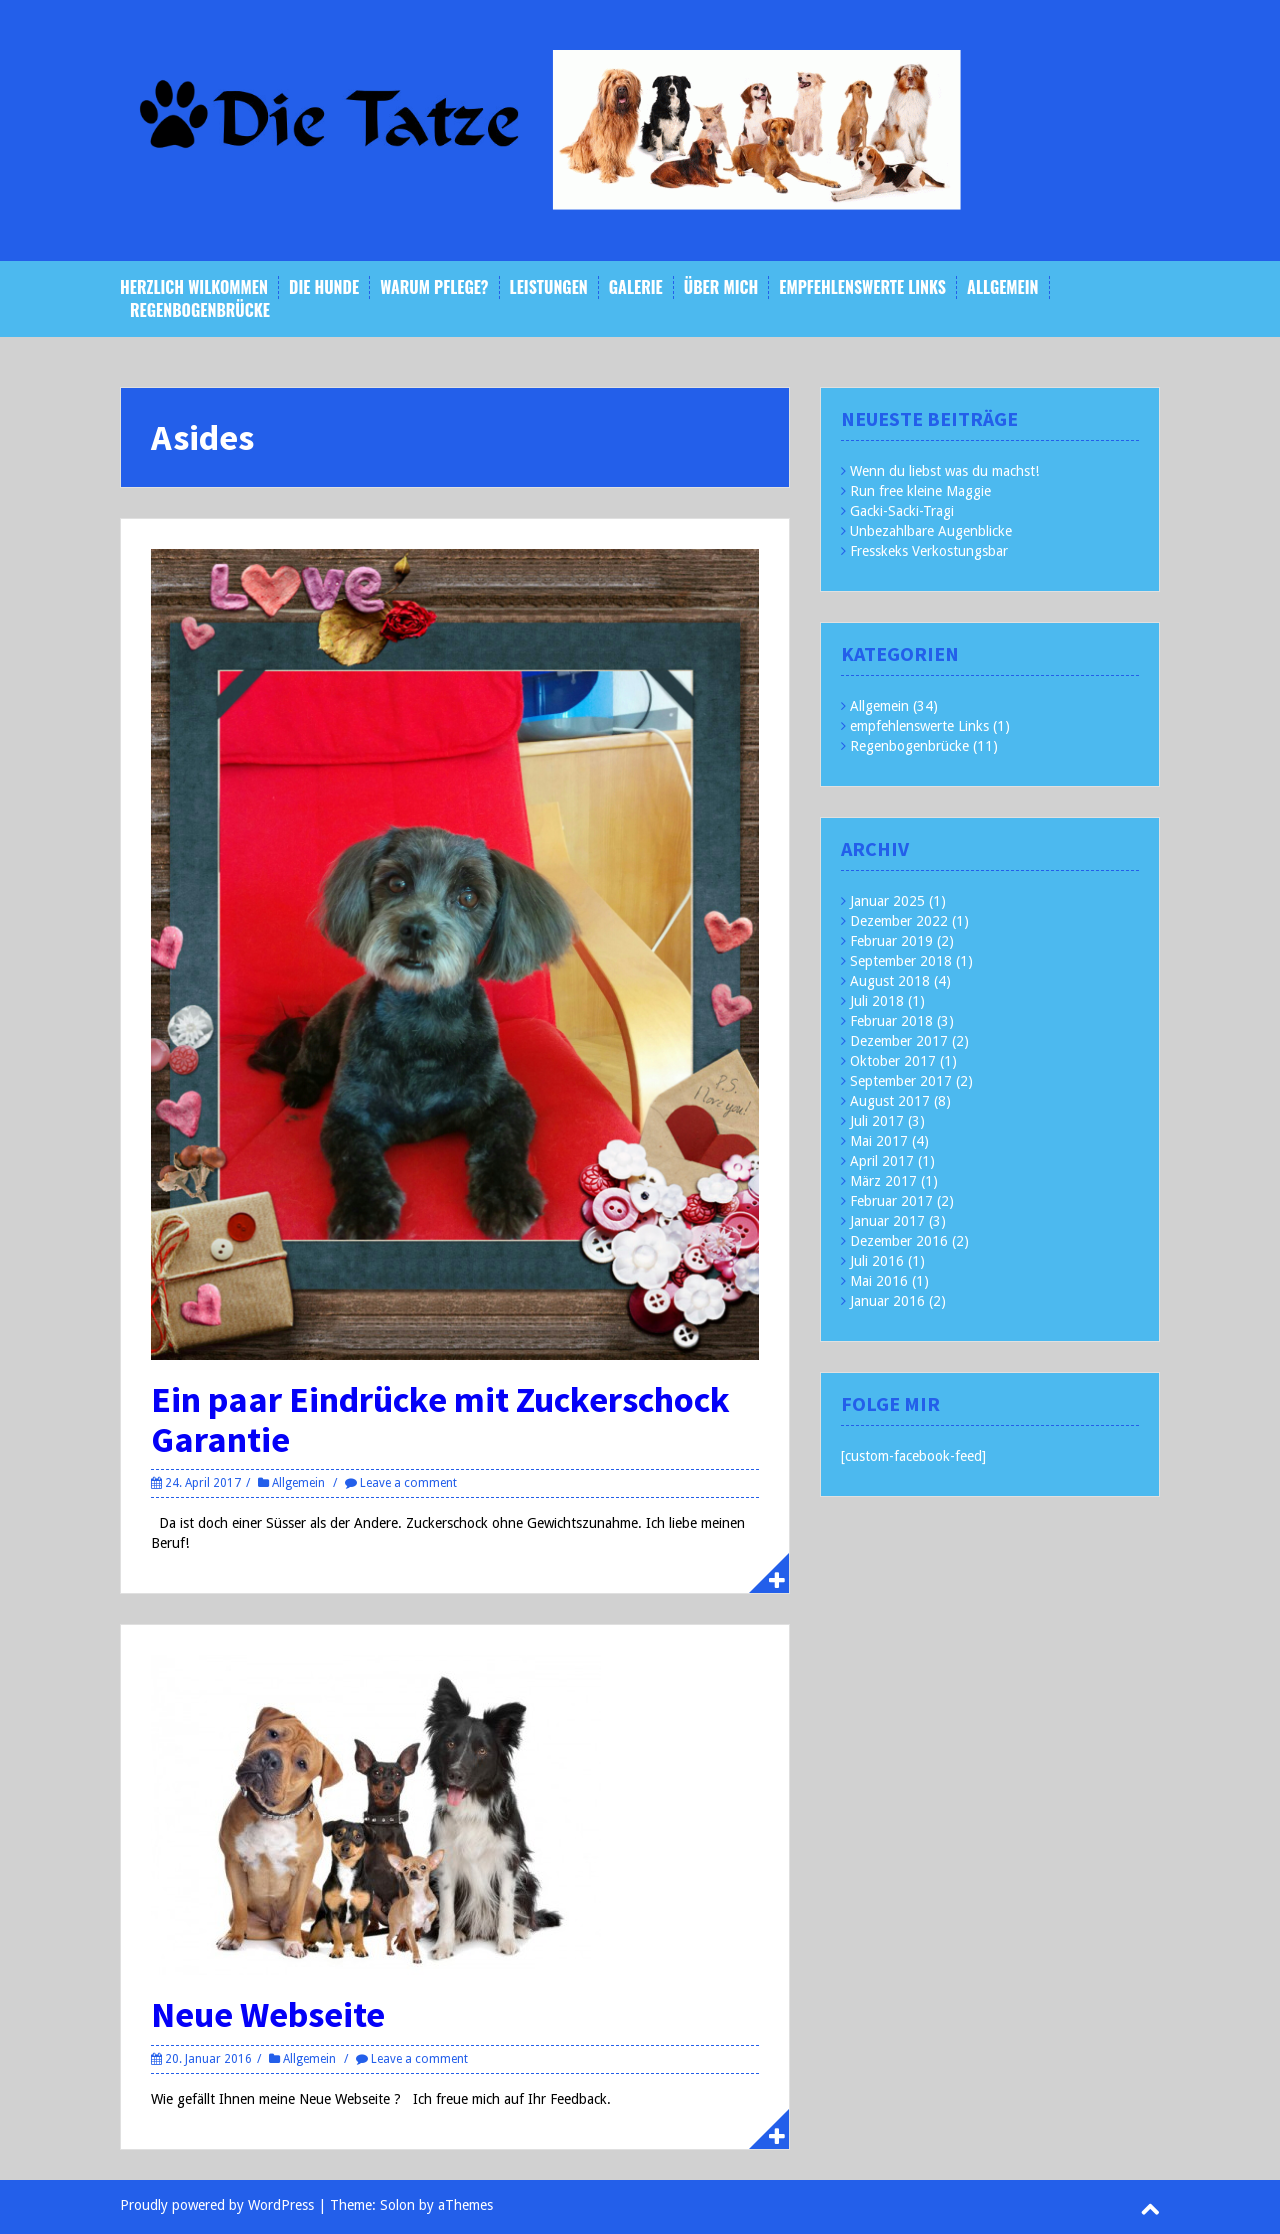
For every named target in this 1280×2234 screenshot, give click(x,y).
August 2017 (890, 1101)
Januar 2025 (887, 901)
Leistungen (549, 287)
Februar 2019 (891, 941)
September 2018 (901, 961)
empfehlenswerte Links (862, 287)
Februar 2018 (891, 1021)
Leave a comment (408, 1483)
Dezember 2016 (899, 1241)
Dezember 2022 (899, 921)
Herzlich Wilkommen (194, 287)
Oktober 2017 (893, 1061)
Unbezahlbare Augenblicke (931, 531)
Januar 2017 (887, 1221)
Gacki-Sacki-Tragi (902, 511)
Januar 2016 (887, 1301)
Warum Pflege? (434, 287)
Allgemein (1002, 287)
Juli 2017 (877, 1121)
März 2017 (883, 1181)
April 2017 (882, 1161)
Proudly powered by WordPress (217, 2205)
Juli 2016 (877, 1261)
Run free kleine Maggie (920, 491)
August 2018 (890, 981)
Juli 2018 (877, 1001)
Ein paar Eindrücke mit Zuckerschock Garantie (440, 1419)
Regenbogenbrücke (200, 310)
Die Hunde (324, 287)
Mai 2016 (879, 1281)
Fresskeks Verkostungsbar (929, 551)
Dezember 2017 (899, 1041)
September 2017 (901, 1081)
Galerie (636, 287)
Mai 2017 (879, 1141)
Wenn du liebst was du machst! (944, 471)
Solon (397, 2205)
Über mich (721, 287)
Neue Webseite (268, 2014)
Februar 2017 (891, 1201)
